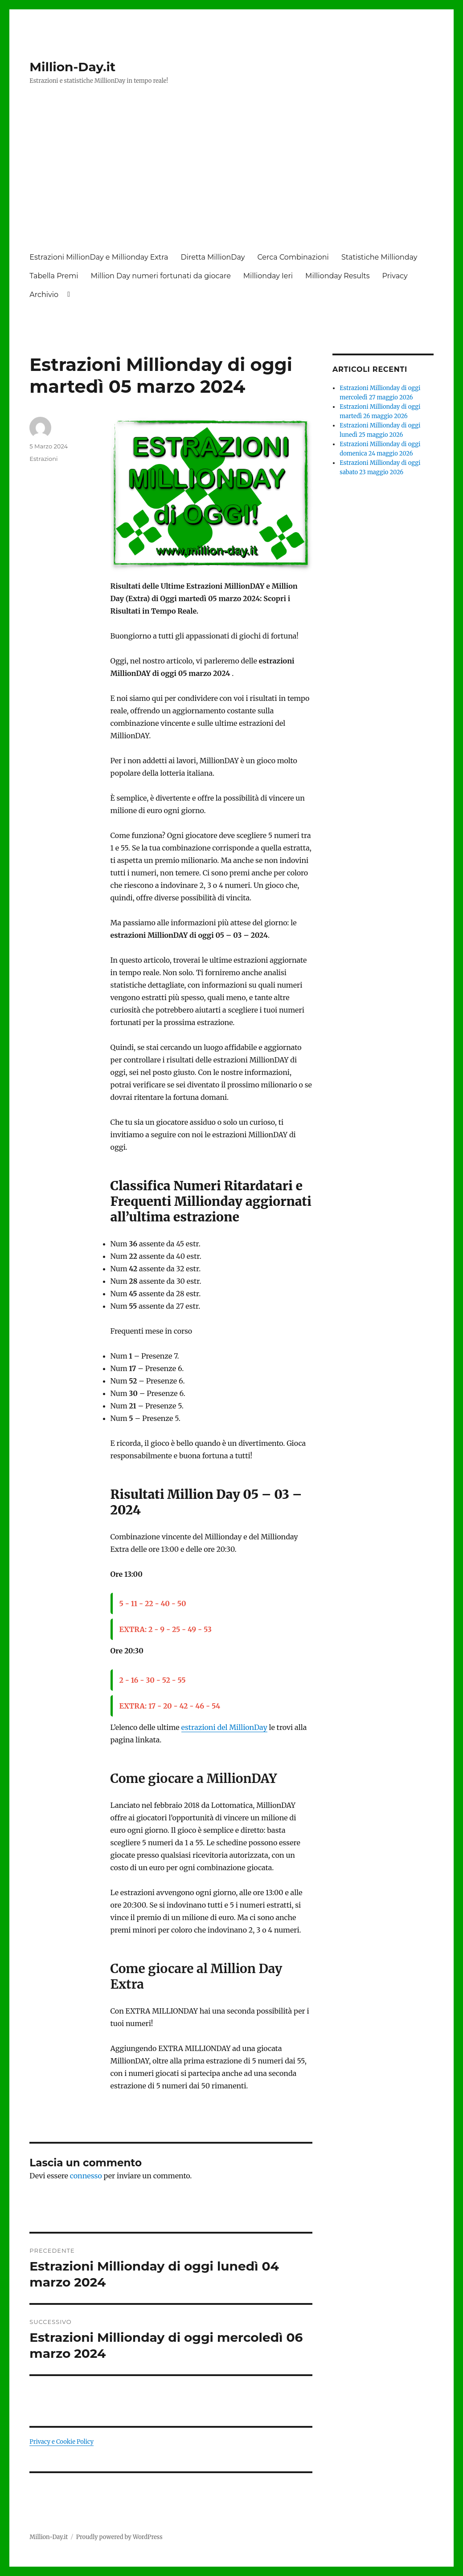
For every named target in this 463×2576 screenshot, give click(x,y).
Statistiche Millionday (379, 257)
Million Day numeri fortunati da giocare (161, 276)
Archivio (43, 294)
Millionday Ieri (268, 276)
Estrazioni (43, 458)
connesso (86, 2175)
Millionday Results (337, 276)
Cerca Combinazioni (293, 257)
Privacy (395, 276)
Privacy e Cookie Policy (61, 2442)
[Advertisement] (233, 176)
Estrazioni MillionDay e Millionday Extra (98, 257)
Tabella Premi (53, 276)
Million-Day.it (72, 66)
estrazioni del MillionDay (224, 1727)
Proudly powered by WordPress (119, 2537)
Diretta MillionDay (213, 257)
